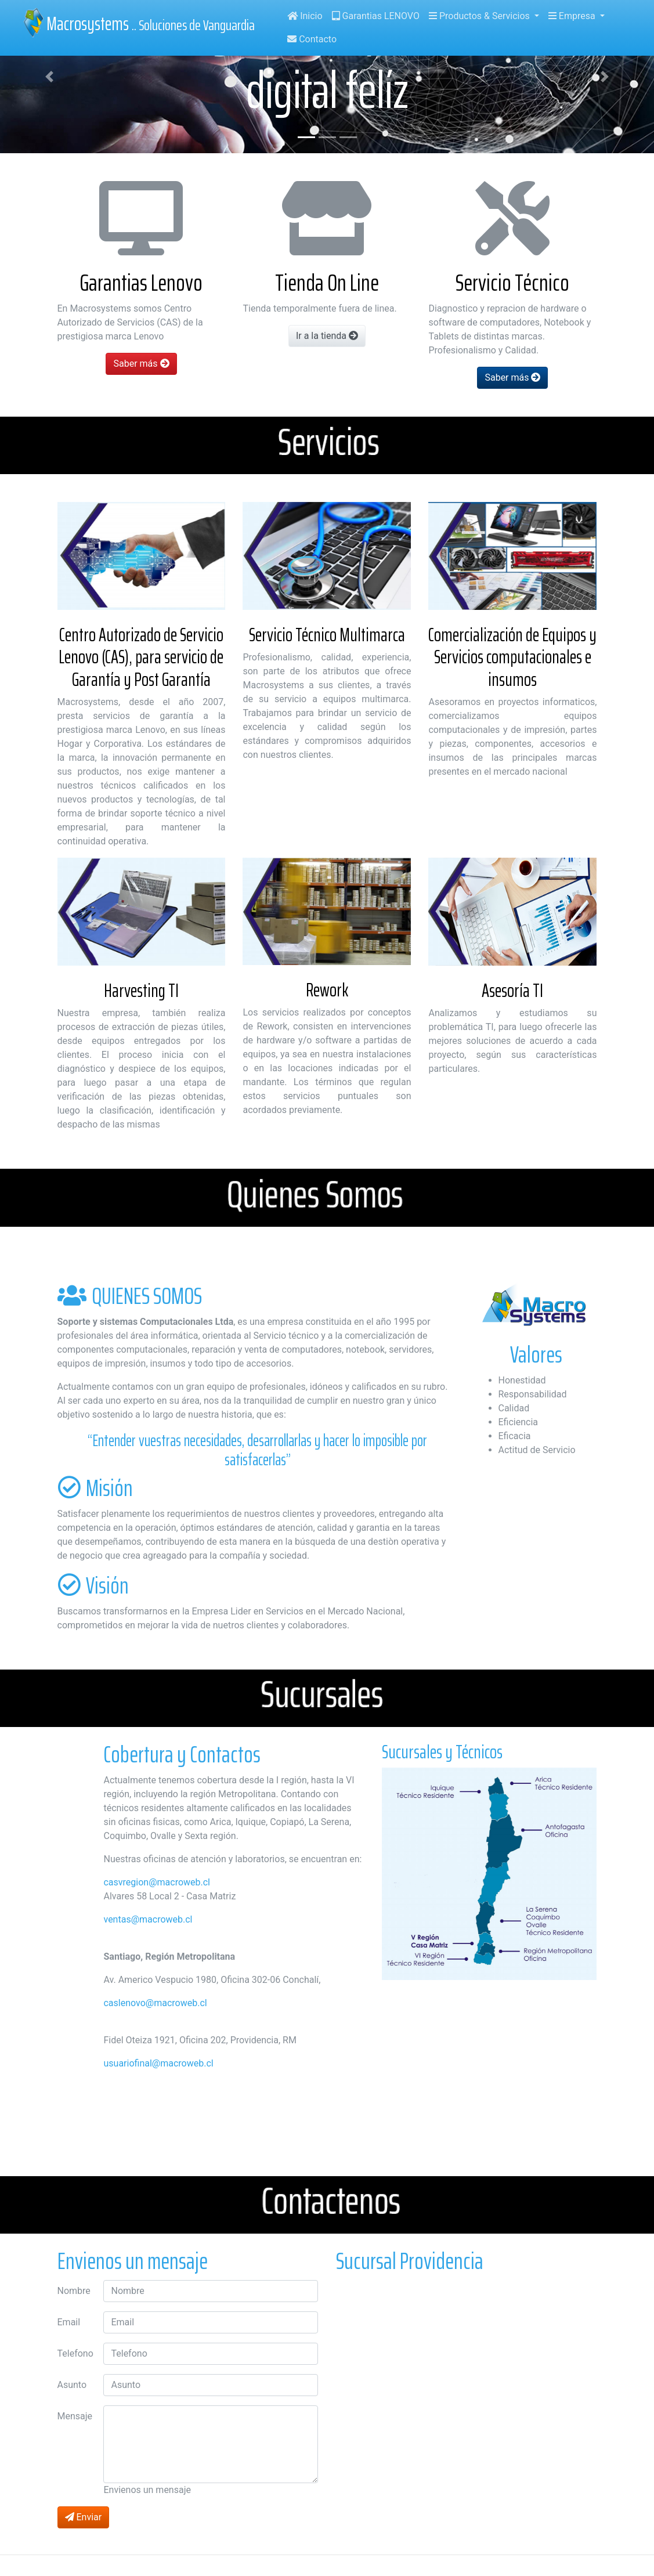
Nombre (74, 2290)
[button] (49, 76)
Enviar (83, 2517)
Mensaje (75, 2416)
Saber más (141, 363)
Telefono (75, 2353)
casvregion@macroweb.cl (156, 1882)
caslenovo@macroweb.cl (155, 2002)
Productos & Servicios (480, 15)
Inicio (304, 15)
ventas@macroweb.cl (147, 1919)
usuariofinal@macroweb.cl (158, 2063)
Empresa (573, 15)
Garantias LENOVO (376, 15)
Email (69, 2322)
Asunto (72, 2384)
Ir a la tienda (327, 335)
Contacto (312, 39)
